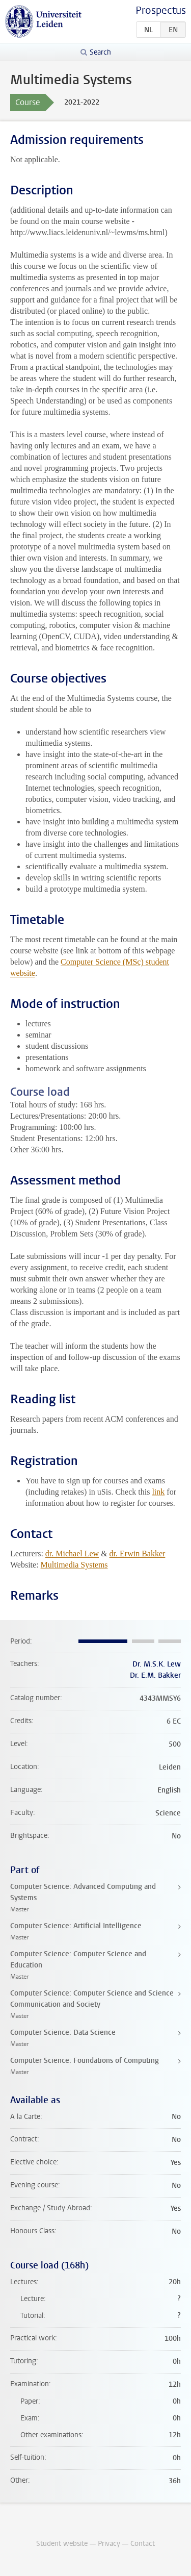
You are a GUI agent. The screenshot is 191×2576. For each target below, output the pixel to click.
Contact (142, 2543)
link (158, 1491)
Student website (62, 2543)
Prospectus (160, 10)
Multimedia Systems (74, 1564)
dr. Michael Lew (72, 1553)
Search (100, 52)
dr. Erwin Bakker (138, 1553)
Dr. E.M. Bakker (155, 1675)
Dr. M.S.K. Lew (156, 1664)
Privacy (109, 2543)
